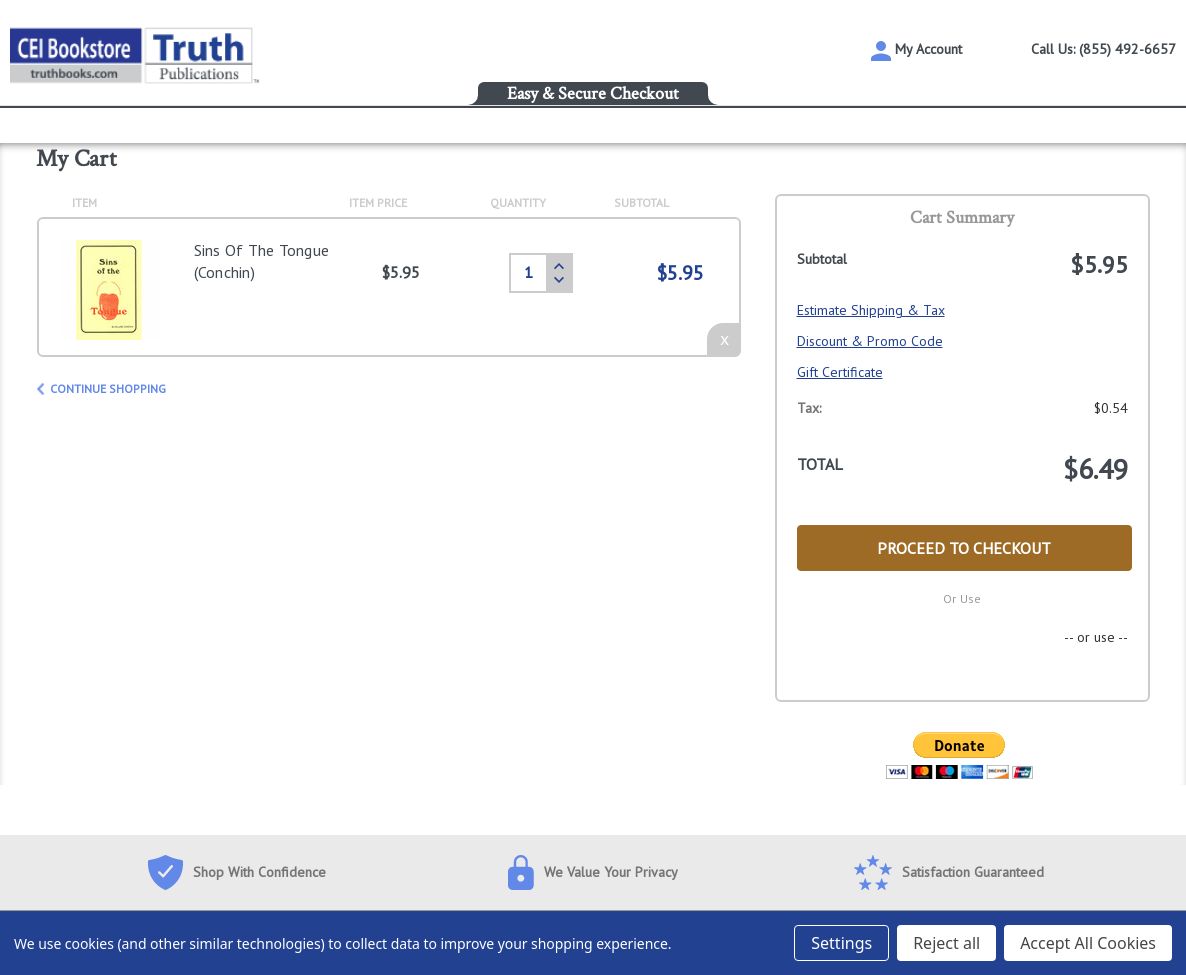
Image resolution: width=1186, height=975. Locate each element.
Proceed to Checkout (964, 548)
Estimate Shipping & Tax (871, 310)
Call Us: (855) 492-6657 (1103, 49)
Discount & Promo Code (870, 341)
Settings (841, 943)
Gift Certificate (840, 372)
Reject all (946, 943)
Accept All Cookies (1088, 943)
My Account (916, 50)
